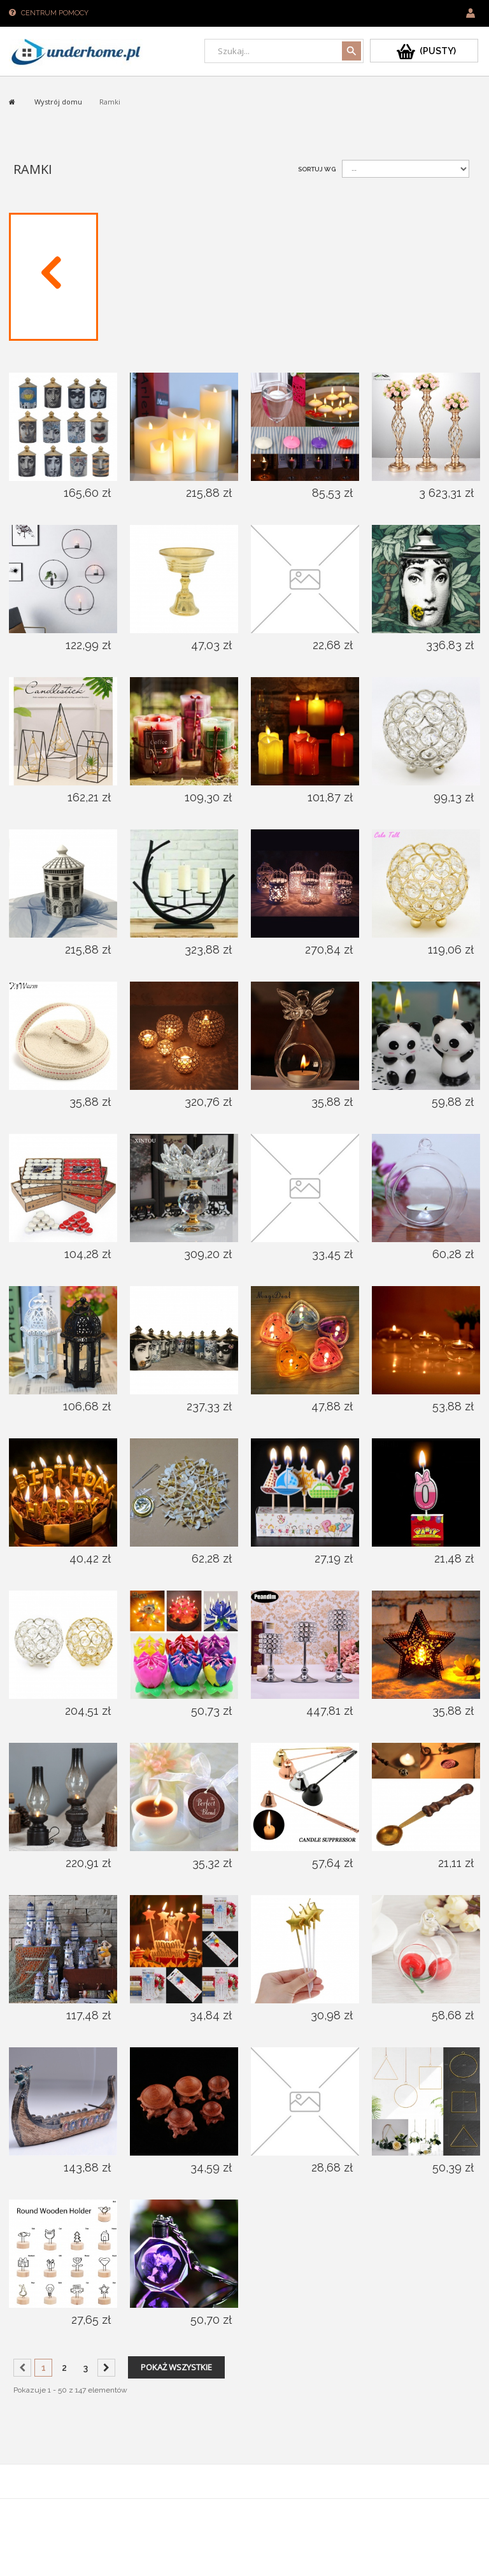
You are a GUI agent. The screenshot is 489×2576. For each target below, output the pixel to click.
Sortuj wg (317, 169)
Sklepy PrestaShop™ (43, 2511)
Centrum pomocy (55, 13)
